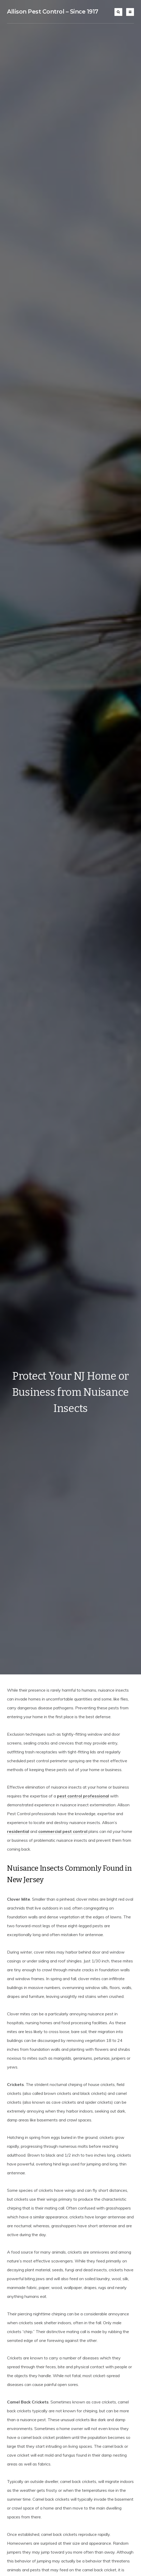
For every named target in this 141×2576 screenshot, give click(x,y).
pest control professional (83, 1795)
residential (18, 1831)
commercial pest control (62, 1831)
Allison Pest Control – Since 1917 (52, 11)
